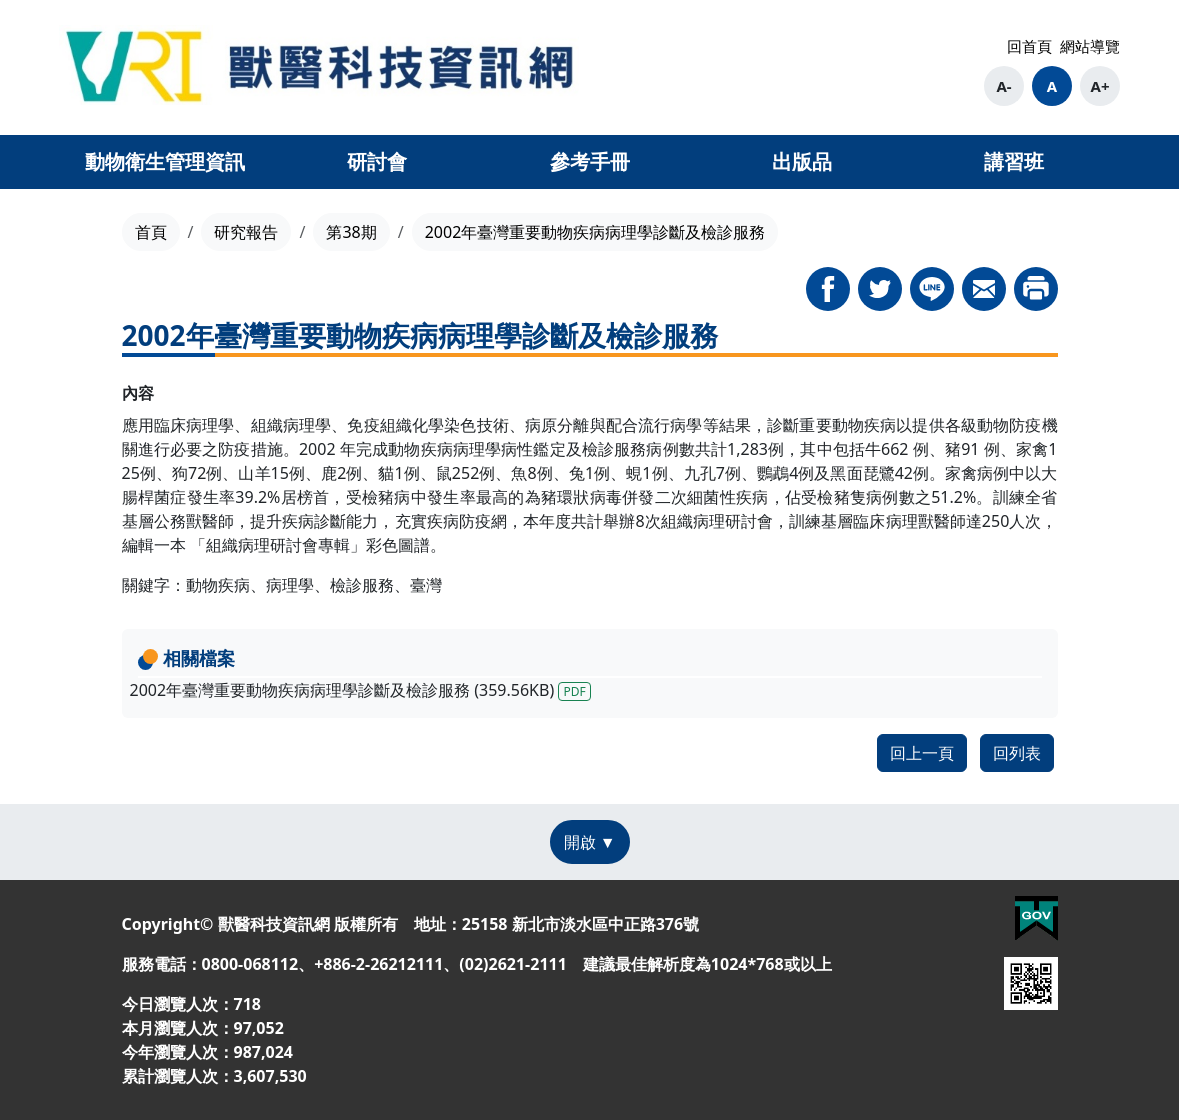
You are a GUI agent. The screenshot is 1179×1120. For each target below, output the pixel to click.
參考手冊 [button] (590, 161)
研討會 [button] (377, 161)
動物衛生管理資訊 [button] (165, 161)
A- (1003, 86)
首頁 (151, 232)
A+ (1100, 86)
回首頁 (1029, 46)
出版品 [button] (802, 161)
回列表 (1017, 753)
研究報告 (246, 232)
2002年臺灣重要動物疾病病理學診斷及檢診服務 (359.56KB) (360, 690)
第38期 (351, 232)
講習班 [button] (1014, 161)
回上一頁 (922, 753)
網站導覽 (1090, 46)
